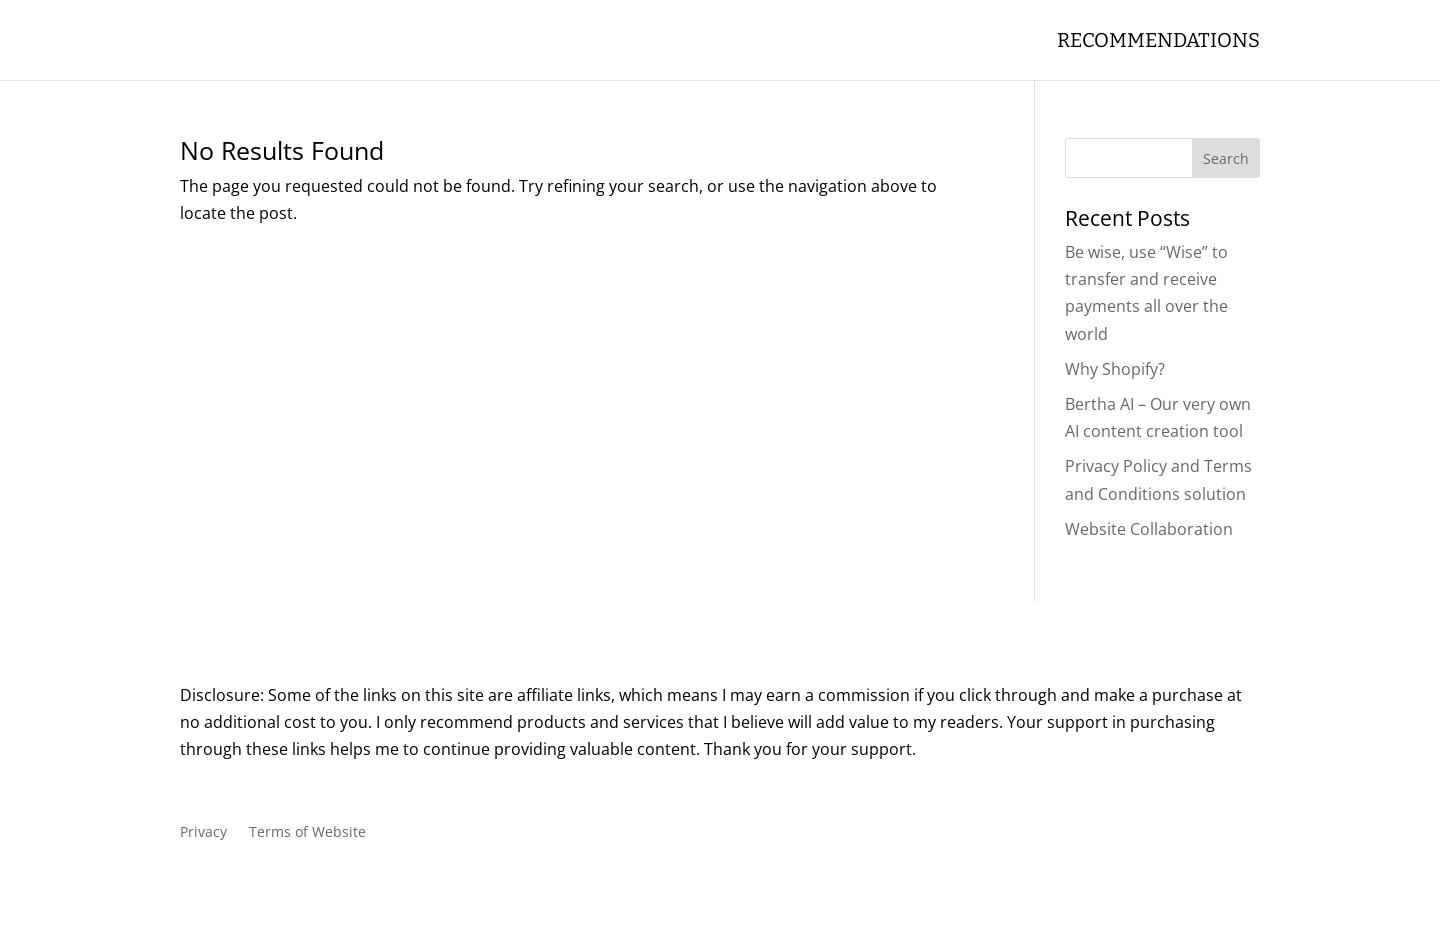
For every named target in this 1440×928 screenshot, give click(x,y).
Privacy (203, 833)
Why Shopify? (1115, 369)
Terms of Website (307, 833)
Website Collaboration (1149, 529)
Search (1226, 158)
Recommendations (1158, 42)
